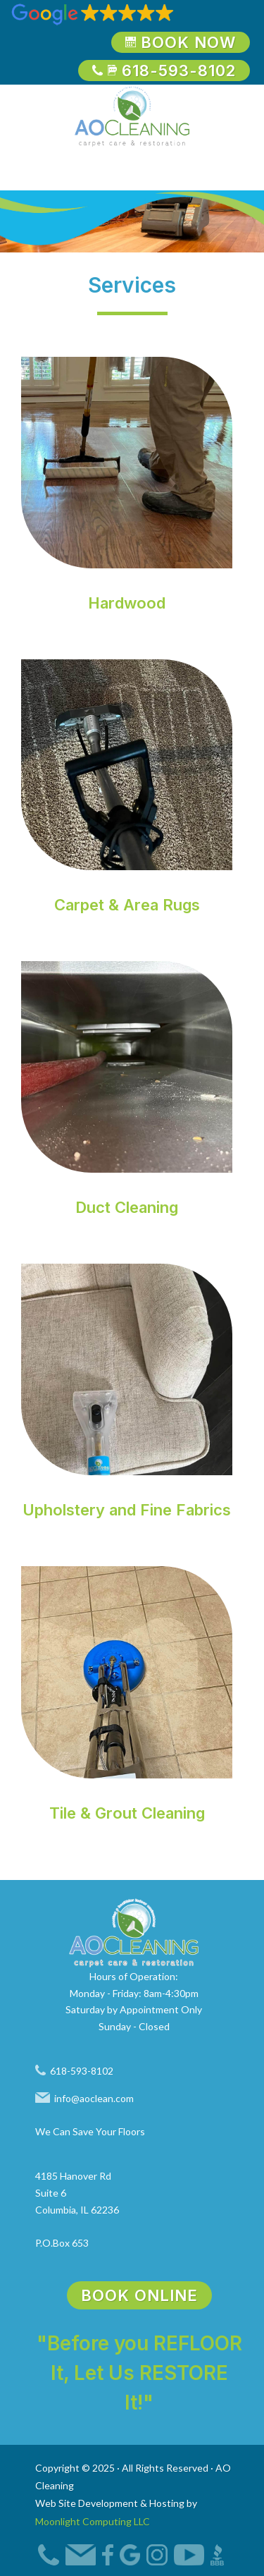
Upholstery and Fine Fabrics (127, 1510)
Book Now (180, 42)
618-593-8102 (164, 70)
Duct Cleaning (126, 1207)
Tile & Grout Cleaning (127, 1813)
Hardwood (126, 603)
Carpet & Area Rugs (127, 905)
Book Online (139, 2295)
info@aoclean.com (84, 2098)
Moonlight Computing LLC (92, 2521)
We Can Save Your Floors (90, 2131)
